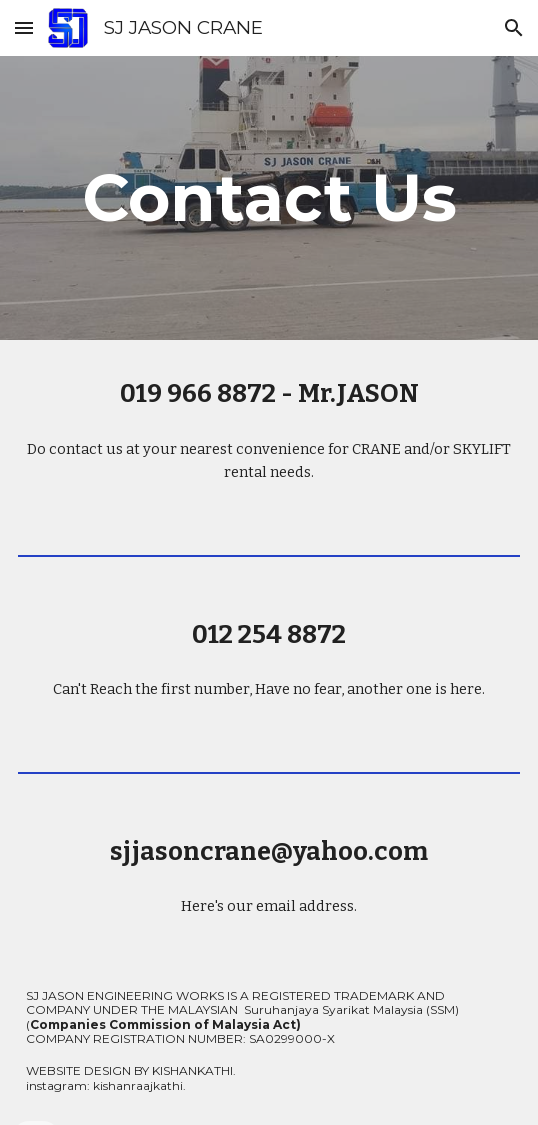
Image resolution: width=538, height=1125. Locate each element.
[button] (24, 27)
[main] (269, 197)
